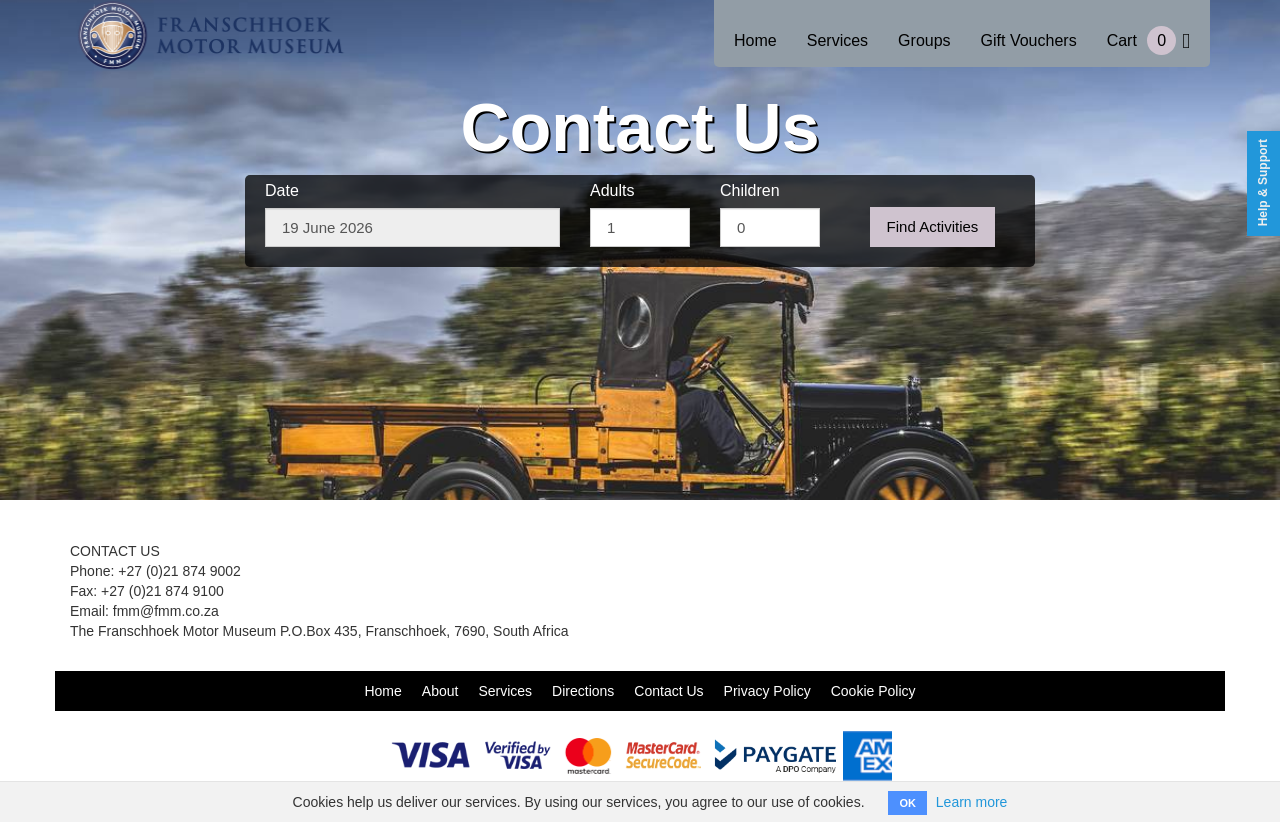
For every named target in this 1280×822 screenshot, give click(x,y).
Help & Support (1263, 182)
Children (750, 190)
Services (837, 40)
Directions (583, 691)
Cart (1148, 40)
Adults (612, 190)
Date (282, 190)
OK (907, 803)
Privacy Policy (767, 691)
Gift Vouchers (1029, 40)
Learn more (972, 802)
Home (755, 40)
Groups (924, 40)
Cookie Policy (873, 691)
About (440, 691)
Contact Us (668, 691)
